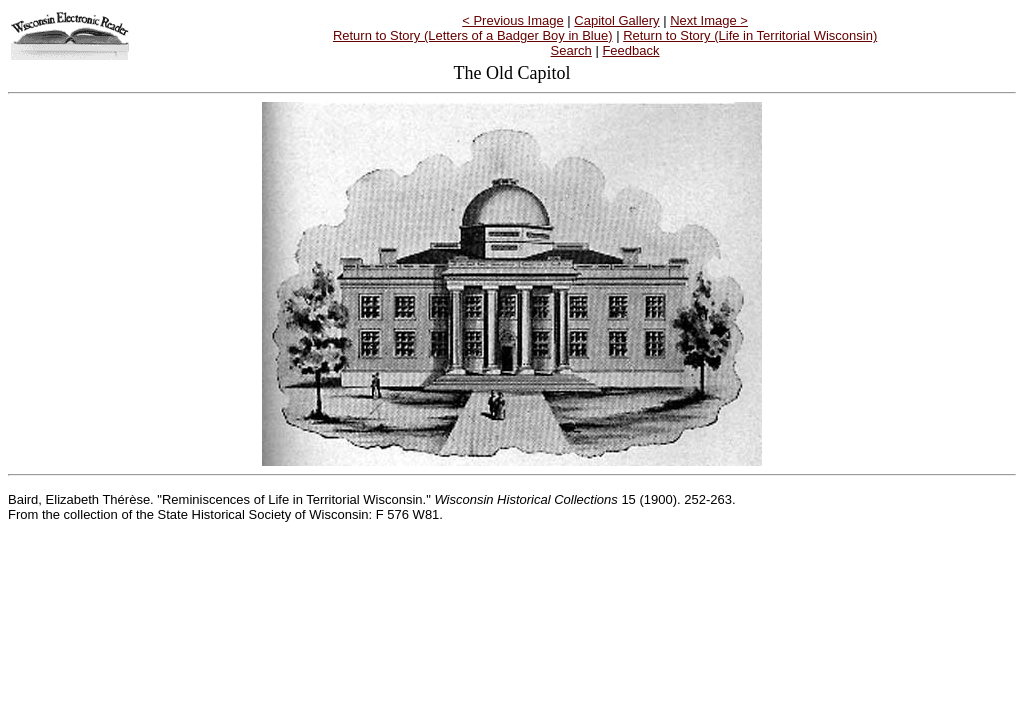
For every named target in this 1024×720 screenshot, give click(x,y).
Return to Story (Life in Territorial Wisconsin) (750, 35)
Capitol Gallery (616, 20)
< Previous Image (513, 20)
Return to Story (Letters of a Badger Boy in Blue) (473, 35)
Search (571, 50)
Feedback (630, 50)
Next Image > (709, 20)
